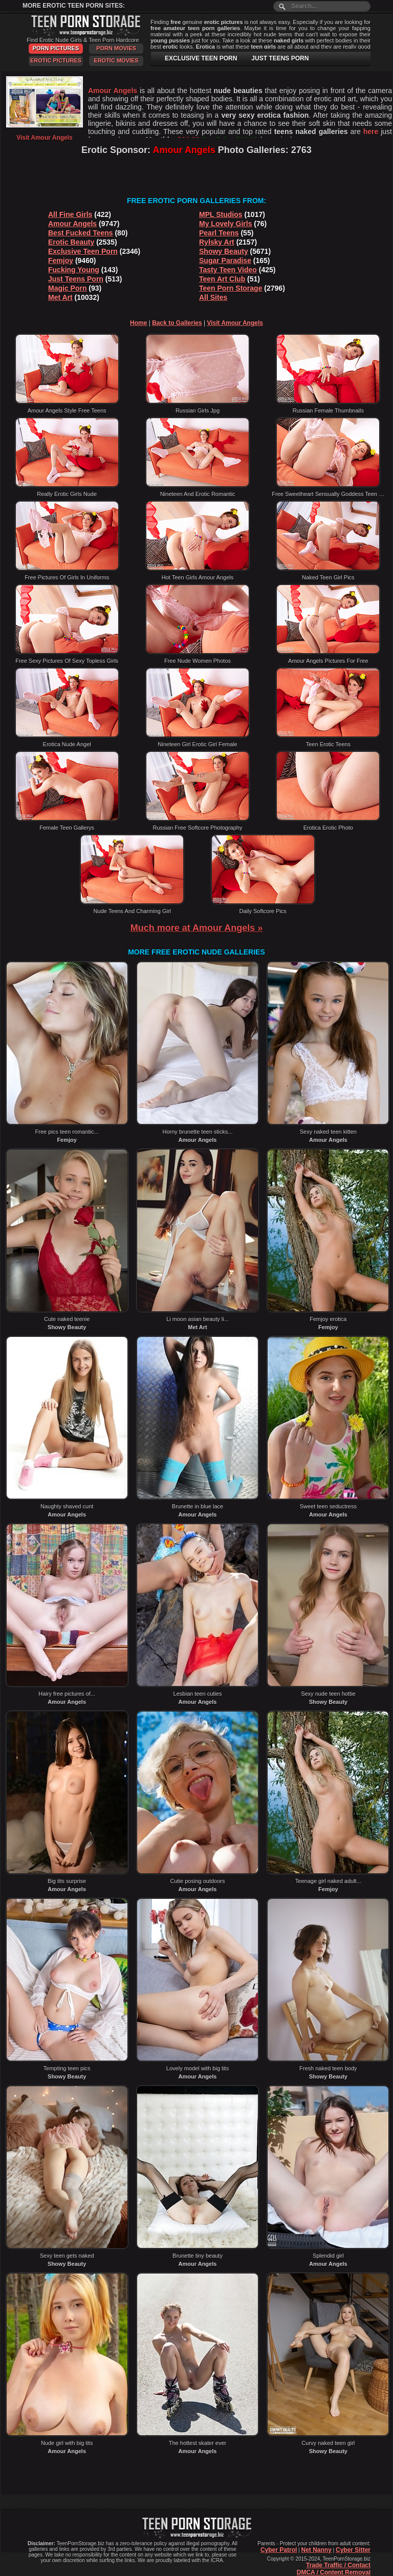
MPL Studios (221, 214)
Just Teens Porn (75, 279)
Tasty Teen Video (228, 270)
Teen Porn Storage (230, 288)
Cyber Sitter (353, 2549)
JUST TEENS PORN (280, 58)
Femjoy (60, 260)
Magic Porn (67, 288)
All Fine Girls (70, 214)
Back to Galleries (177, 323)
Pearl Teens (219, 233)
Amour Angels (72, 224)
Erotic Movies (116, 60)
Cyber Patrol (278, 2549)
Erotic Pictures (55, 60)
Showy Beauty (223, 251)
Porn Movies (116, 48)
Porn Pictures (56, 48)
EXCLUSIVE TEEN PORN (201, 58)
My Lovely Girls (225, 224)
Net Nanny (316, 2549)
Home (138, 323)
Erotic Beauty (71, 242)
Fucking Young (73, 270)
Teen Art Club (222, 279)
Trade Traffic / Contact (338, 2565)
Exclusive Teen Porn (83, 251)
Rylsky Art (216, 242)
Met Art (60, 297)
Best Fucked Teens (80, 233)
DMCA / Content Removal (333, 2572)
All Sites (213, 297)
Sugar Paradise (225, 260)
